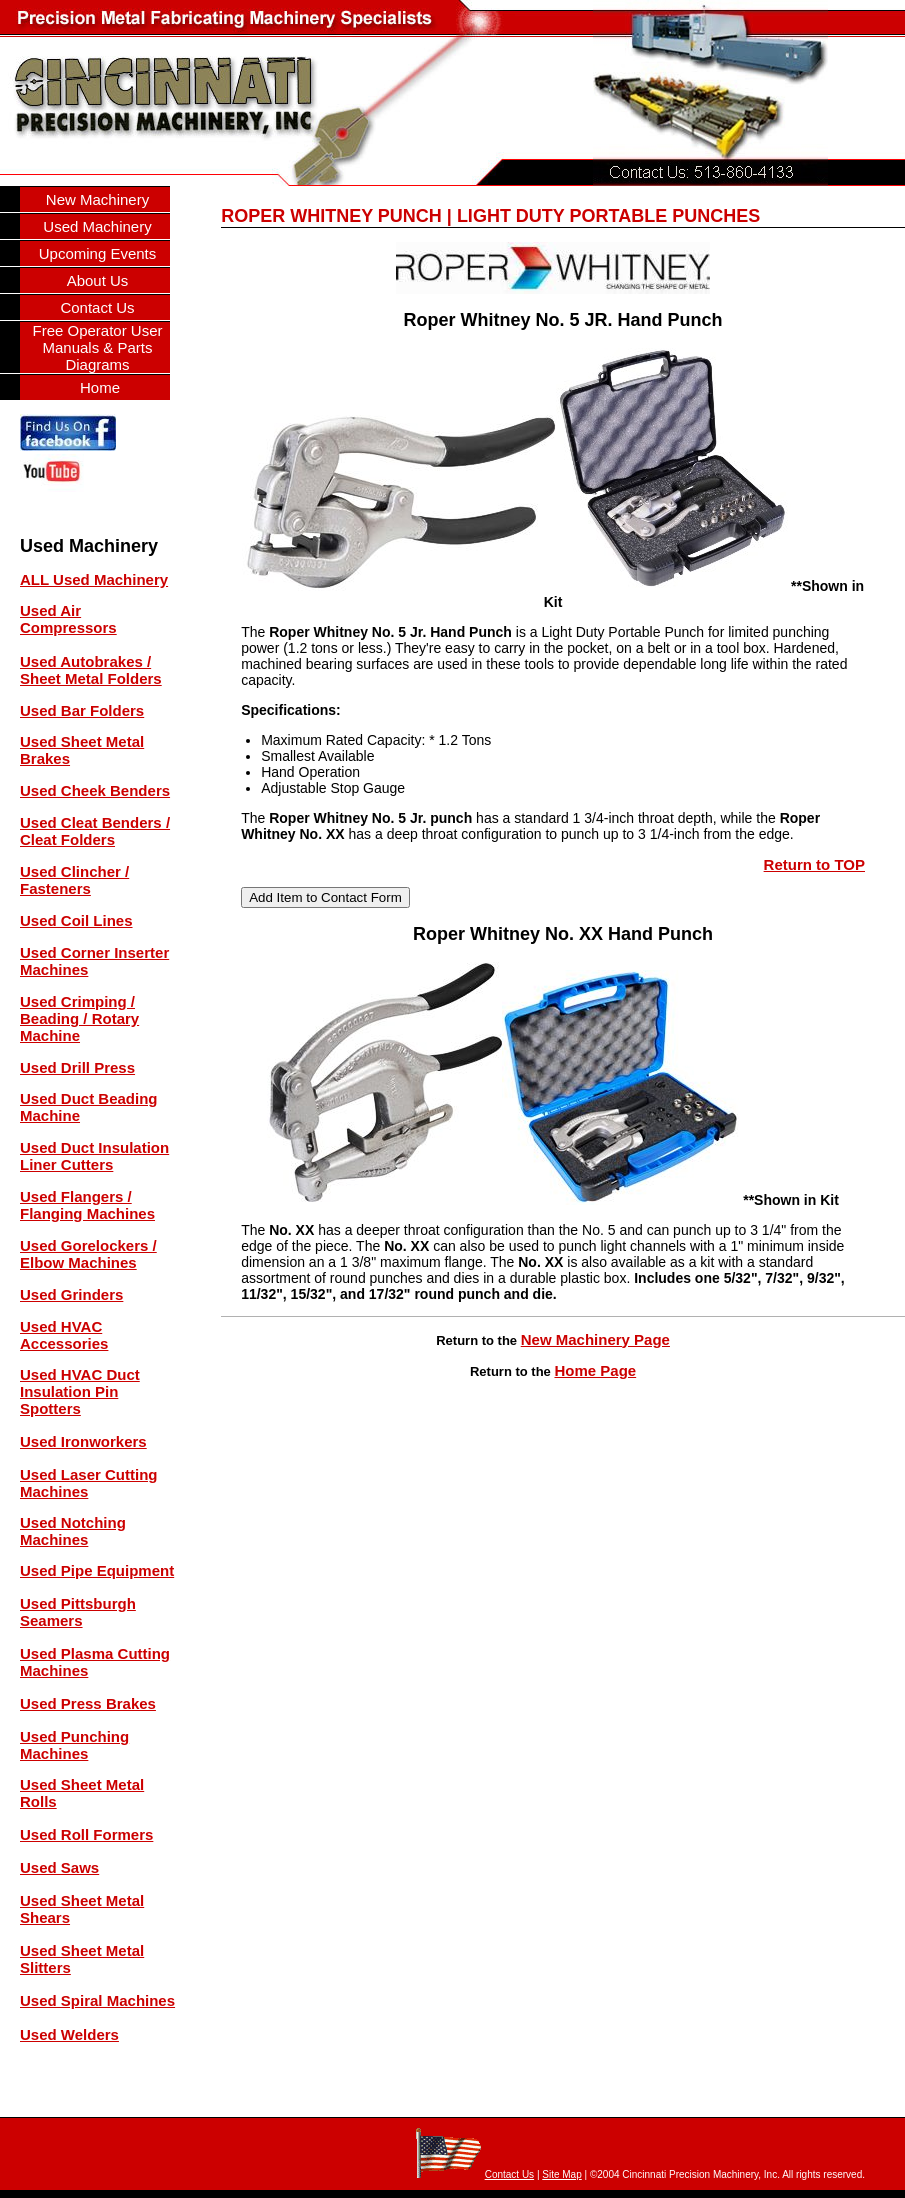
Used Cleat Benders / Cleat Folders (95, 831)
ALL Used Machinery (94, 579)
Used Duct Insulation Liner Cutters (94, 1156)
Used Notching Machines (73, 1531)
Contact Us (509, 2174)
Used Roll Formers (86, 1834)
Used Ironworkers (83, 1441)
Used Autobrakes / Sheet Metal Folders (91, 670)
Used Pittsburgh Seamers (78, 1612)
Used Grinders (71, 1294)
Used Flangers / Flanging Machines (87, 1205)
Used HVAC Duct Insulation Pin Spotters (80, 1391)
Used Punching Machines (74, 1745)
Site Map (561, 2174)
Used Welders (69, 2034)
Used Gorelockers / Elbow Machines (88, 1254)
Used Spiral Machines (97, 2000)
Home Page (595, 1370)
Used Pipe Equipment (97, 1570)
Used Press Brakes (88, 1703)
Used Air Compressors (68, 619)
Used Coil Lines (76, 920)
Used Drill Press (77, 1067)
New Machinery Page (595, 1339)
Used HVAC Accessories (64, 1335)
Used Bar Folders (82, 710)
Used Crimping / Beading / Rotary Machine (79, 1018)
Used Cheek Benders (95, 790)
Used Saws (59, 1867)
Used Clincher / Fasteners (74, 880)
